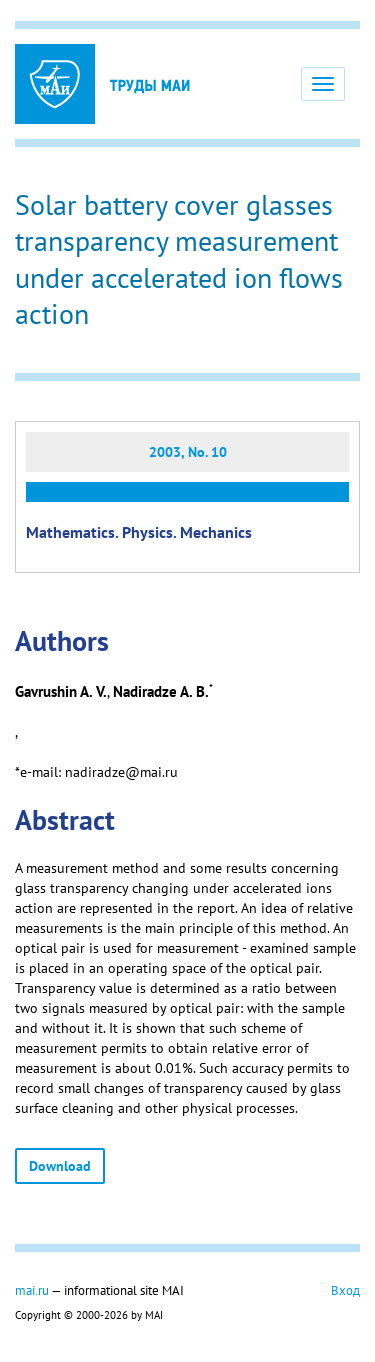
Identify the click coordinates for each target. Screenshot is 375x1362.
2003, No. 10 (188, 452)
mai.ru (32, 1290)
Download (60, 1166)
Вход (345, 1290)
